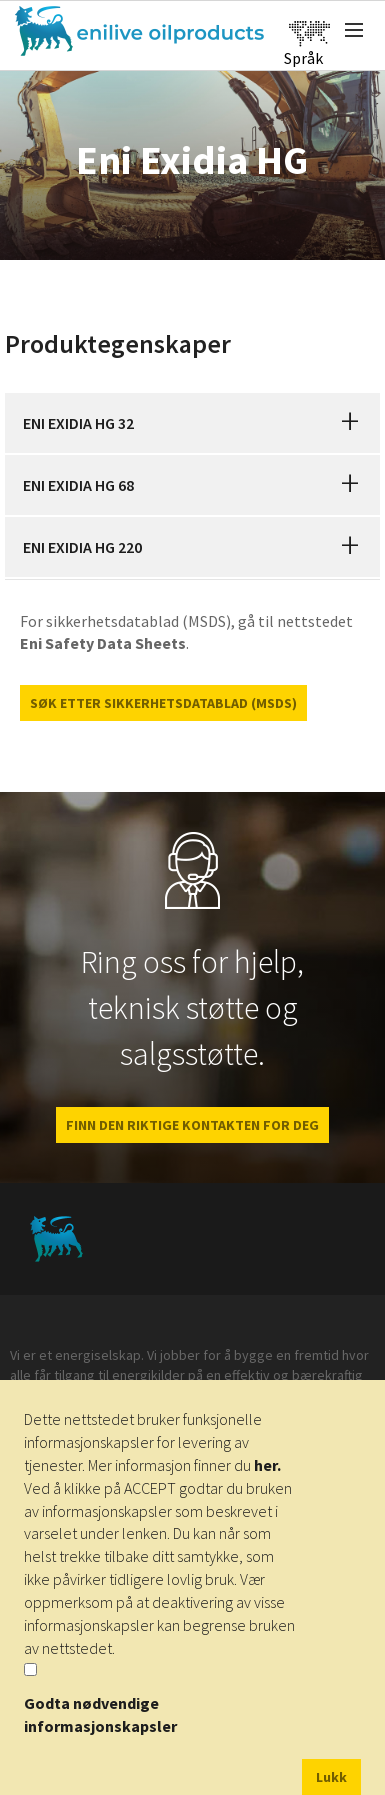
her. (267, 1465)
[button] (350, 423)
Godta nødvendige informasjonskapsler (100, 1714)
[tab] (192, 423)
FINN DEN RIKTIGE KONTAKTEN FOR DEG (192, 1125)
